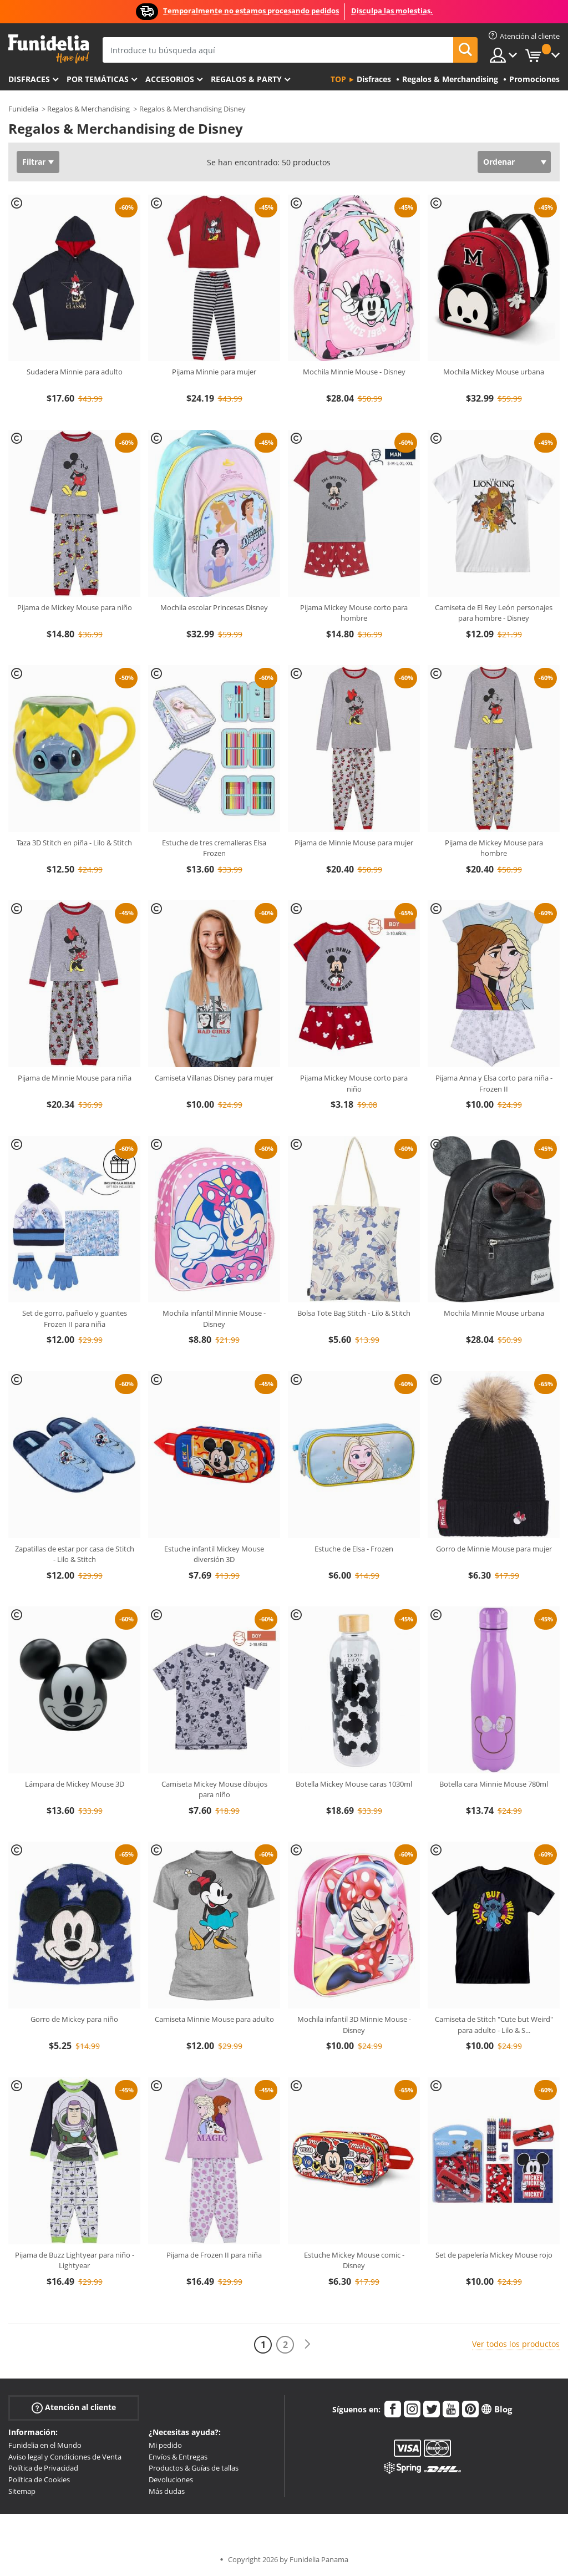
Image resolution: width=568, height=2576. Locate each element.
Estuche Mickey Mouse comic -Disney (354, 2260)
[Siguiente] (307, 2344)
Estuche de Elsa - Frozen (354, 1549)
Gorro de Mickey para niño (74, 2019)
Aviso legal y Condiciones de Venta (64, 2457)
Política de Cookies (39, 2479)
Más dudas (167, 2491)
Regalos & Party (246, 79)
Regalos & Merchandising (88, 109)
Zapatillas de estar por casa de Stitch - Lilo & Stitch (74, 1554)
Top (338, 79)
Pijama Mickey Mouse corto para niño (354, 1083)
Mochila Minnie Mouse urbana (494, 1313)
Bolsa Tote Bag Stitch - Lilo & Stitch (353, 1313)
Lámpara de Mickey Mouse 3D (74, 1784)
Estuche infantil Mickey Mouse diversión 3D (214, 1554)
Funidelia (23, 109)
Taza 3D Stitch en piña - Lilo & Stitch (74, 843)
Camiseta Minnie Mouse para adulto (214, 2019)
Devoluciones (171, 2479)
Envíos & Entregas (178, 2457)
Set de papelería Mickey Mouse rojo (493, 2255)
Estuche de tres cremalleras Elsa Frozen (214, 848)
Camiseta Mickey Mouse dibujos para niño (214, 1789)
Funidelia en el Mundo (45, 2445)
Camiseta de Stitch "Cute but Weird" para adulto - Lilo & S (494, 2024)
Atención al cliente (74, 2407)
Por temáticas (98, 79)
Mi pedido (165, 2445)
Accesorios (169, 79)
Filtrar (33, 161)
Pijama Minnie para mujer (214, 372)
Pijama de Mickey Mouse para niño (74, 607)
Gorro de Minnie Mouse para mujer (494, 1549)
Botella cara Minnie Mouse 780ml (493, 1784)
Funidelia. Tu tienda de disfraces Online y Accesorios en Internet (48, 49)
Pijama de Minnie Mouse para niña (74, 1078)
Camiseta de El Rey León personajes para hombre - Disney (493, 612)
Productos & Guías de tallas (194, 2468)
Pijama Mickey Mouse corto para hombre (354, 612)
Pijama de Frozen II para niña (214, 2255)
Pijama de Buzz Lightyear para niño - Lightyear (74, 2260)
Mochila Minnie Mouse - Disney (354, 372)
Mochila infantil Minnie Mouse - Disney (214, 1318)
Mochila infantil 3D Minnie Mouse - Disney (354, 2024)
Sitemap (22, 2491)
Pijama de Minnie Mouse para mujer (354, 843)
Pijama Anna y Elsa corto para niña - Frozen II (493, 1083)
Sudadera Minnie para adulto (75, 372)
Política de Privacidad (43, 2468)
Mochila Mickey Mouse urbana (493, 372)
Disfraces (29, 79)
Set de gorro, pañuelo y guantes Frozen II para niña (74, 1318)
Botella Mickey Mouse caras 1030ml (354, 1784)
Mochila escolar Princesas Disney (214, 607)
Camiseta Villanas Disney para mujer (214, 1078)
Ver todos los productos (516, 2344)
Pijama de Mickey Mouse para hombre (494, 848)
